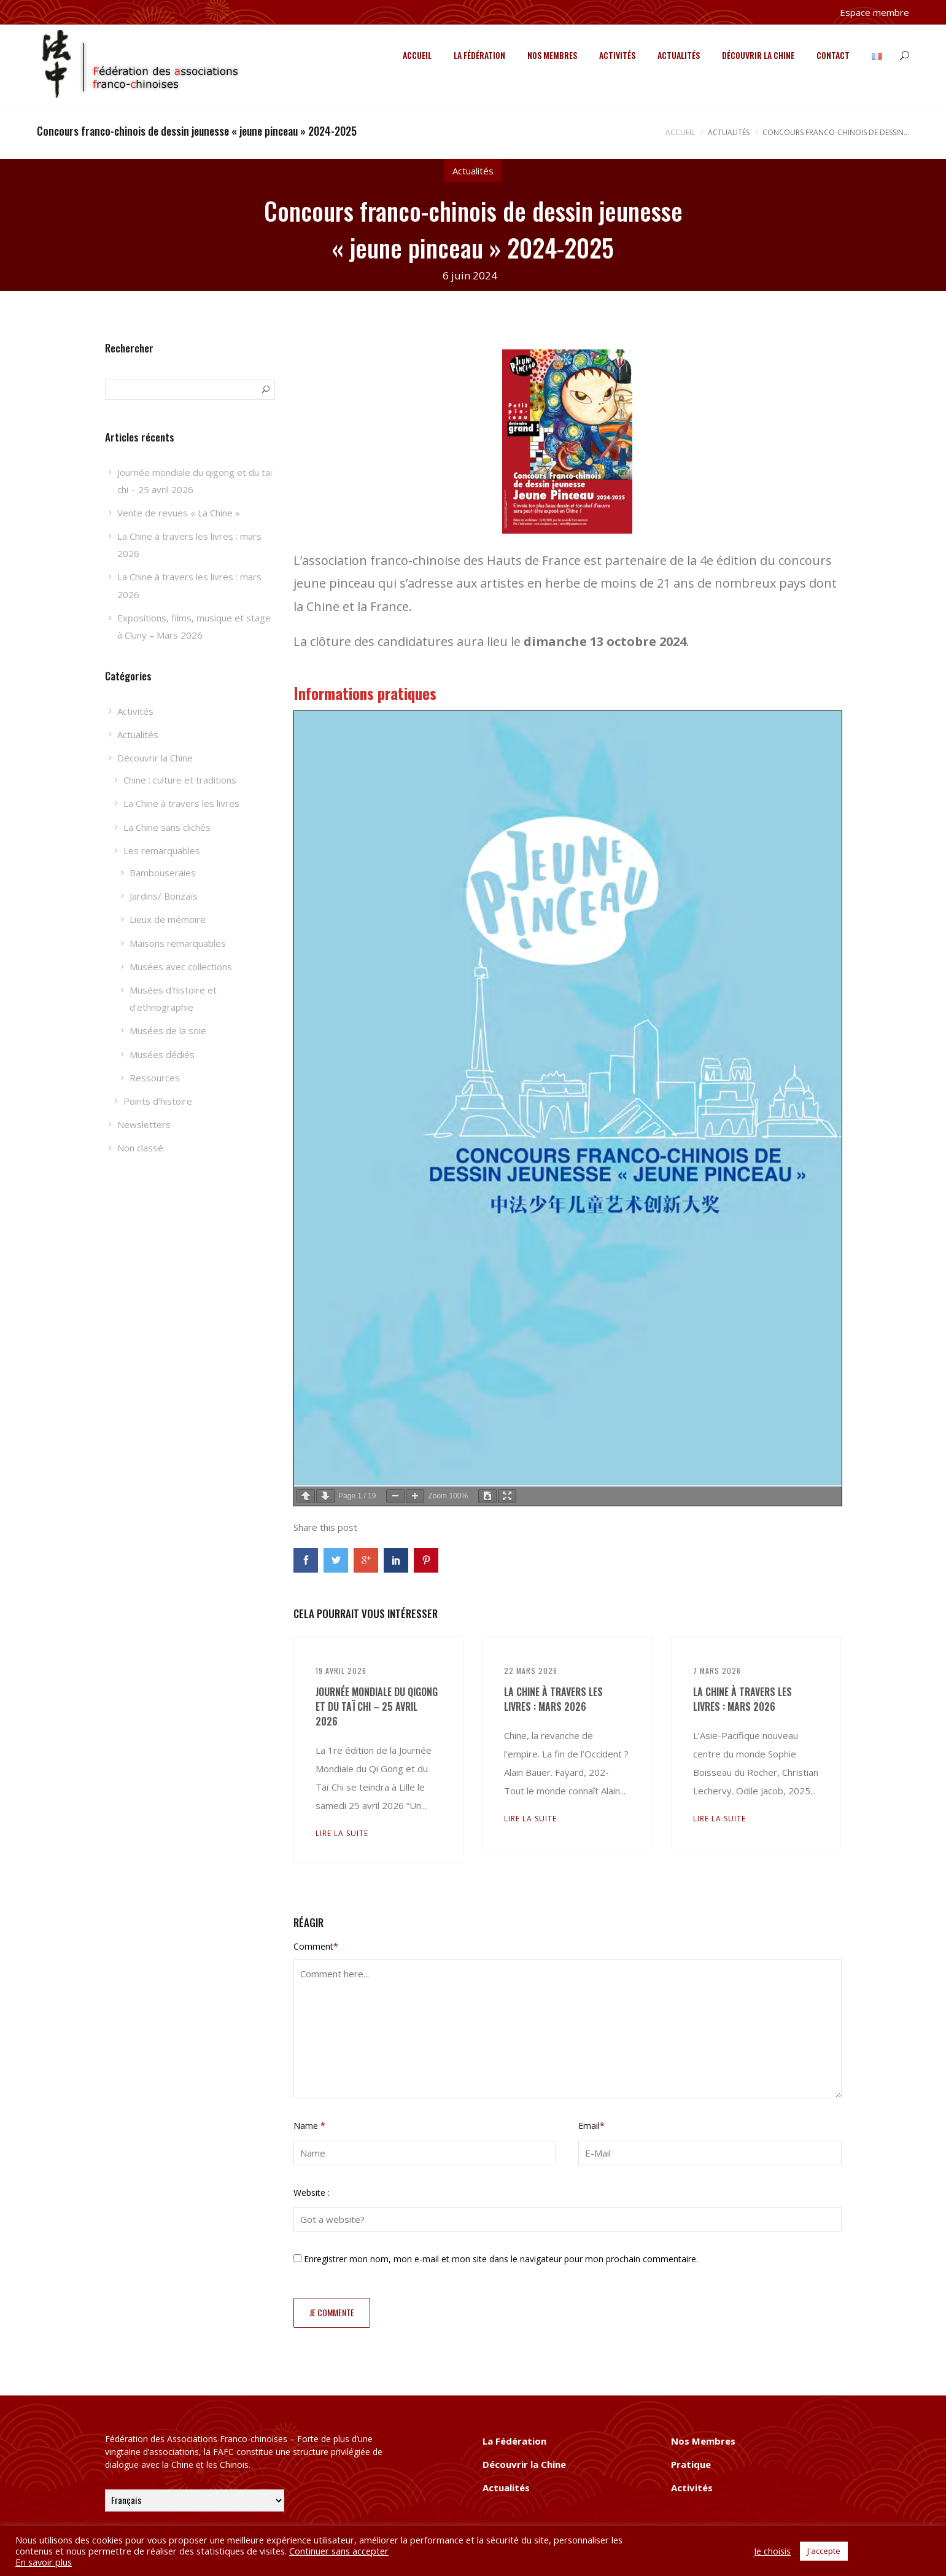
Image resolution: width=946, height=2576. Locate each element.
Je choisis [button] (772, 2550)
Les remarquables (161, 850)
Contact (833, 55)
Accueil (417, 55)
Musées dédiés (162, 1054)
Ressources (155, 1078)
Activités (617, 55)
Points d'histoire (157, 1101)
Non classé (140, 1148)
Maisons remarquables (178, 943)
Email (591, 2125)
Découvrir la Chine (758, 55)
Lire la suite (342, 1833)
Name (309, 2125)
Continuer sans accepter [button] (339, 2551)
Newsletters (144, 1124)
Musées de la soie (168, 1030)
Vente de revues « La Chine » (178, 513)
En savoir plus (43, 2562)
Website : (311, 2192)
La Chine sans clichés (167, 827)
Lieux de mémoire (168, 919)
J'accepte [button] (823, 2550)
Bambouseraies (163, 872)
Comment (315, 1946)
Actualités (678, 55)
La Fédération (479, 55)
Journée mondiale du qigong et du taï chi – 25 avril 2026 (377, 1706)
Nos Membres (552, 55)
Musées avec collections (181, 966)
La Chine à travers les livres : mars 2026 (553, 1699)
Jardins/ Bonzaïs (164, 896)
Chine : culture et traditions (179, 780)
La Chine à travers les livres (181, 803)
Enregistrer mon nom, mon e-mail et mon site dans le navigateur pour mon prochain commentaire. (501, 2259)
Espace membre (874, 12)
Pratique (691, 2464)
